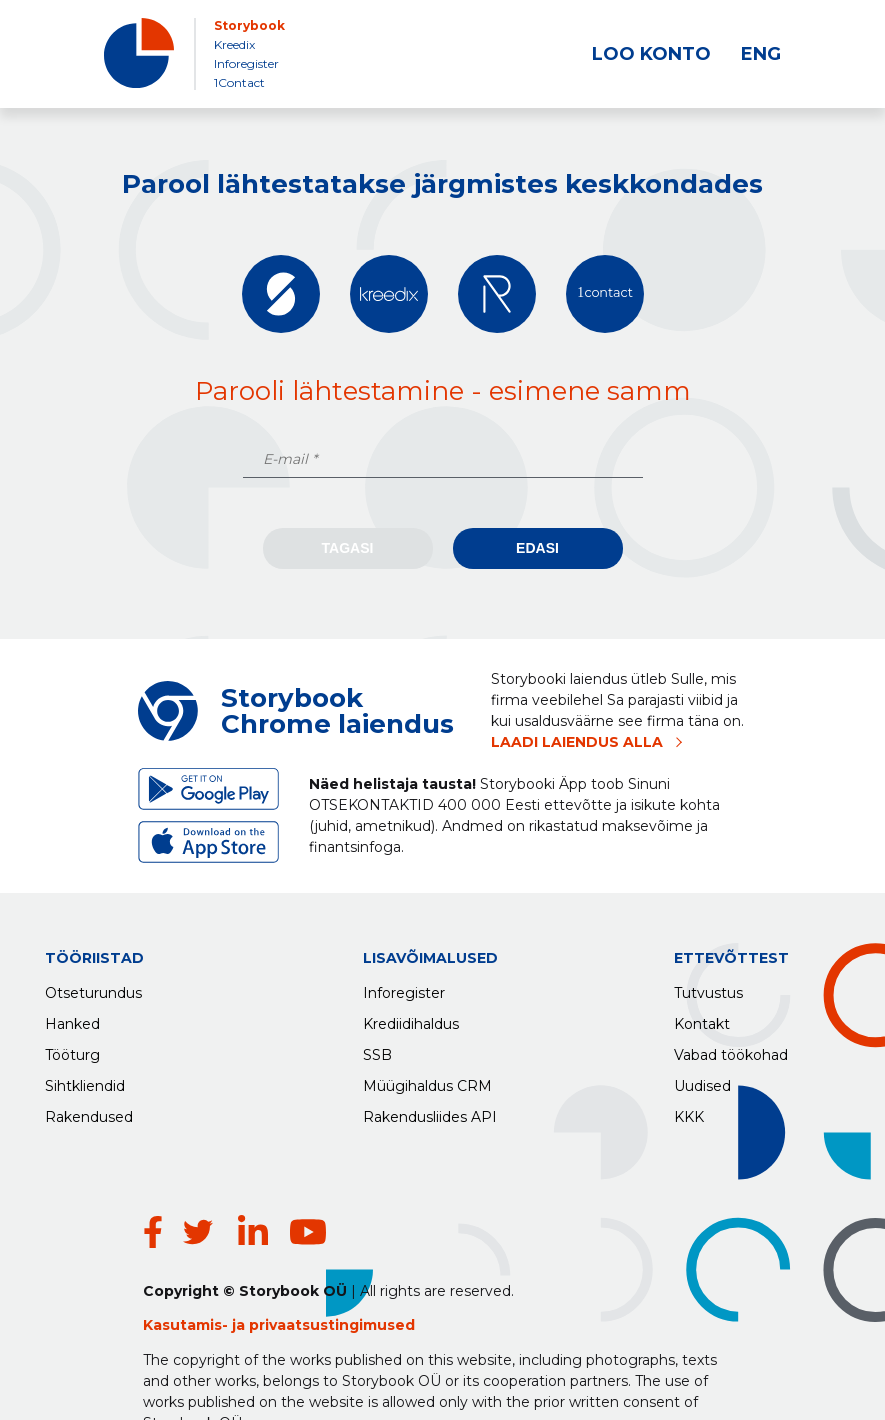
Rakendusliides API (430, 1112)
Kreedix (234, 44)
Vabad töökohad (731, 1050)
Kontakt (702, 1019)
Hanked (72, 1019)
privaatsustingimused (332, 1266)
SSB (377, 1050)
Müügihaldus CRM (427, 1081)
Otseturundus (93, 988)
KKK (689, 1112)
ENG (761, 54)
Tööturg (72, 1050)
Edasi (537, 548)
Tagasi (348, 548)
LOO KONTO (651, 54)
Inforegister (246, 63)
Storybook (249, 25)
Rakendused (89, 1112)
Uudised (702, 1081)
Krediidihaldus (411, 1019)
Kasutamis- (187, 1266)
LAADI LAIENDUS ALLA (577, 742)
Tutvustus (708, 988)
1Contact (239, 82)
